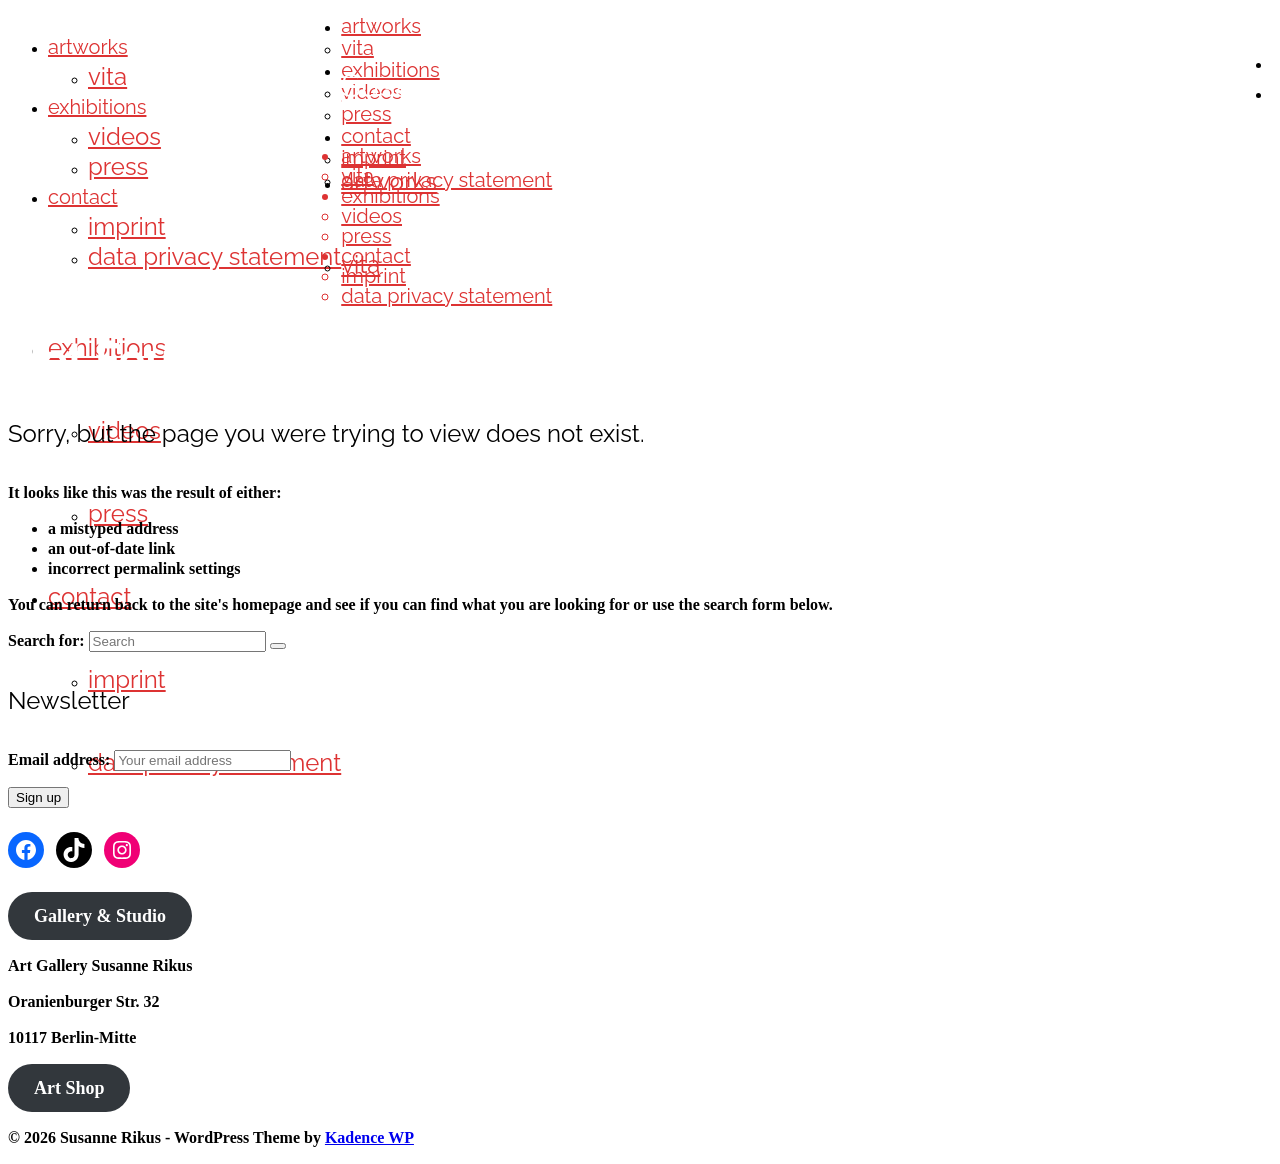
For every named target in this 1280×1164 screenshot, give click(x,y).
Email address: (61, 759)
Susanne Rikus (448, 85)
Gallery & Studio (100, 916)
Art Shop (69, 1088)
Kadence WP (369, 1137)
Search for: (46, 640)
